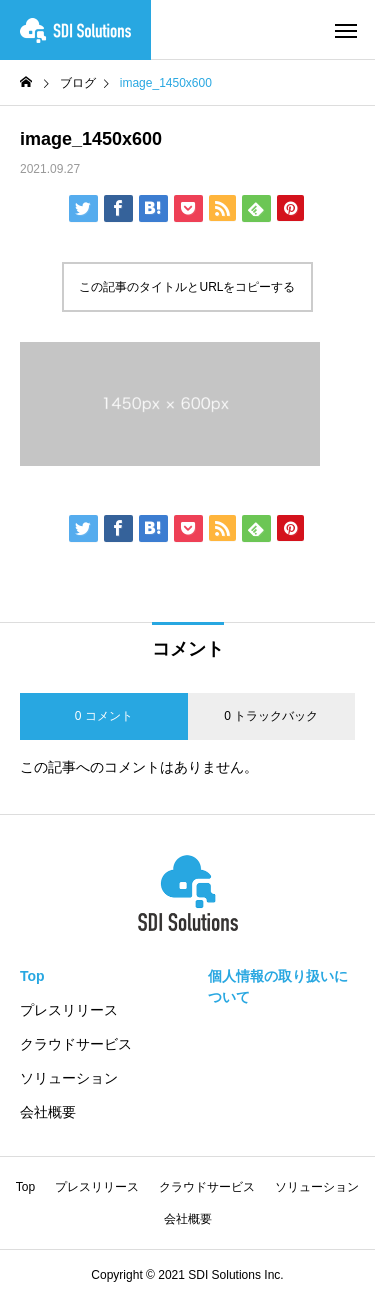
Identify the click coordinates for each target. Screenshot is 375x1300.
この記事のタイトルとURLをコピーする (187, 287)
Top (32, 976)
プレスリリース (69, 1010)
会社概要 (48, 1112)
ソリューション (69, 1078)
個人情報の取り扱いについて (278, 986)
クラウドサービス (76, 1044)
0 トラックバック (271, 716)
